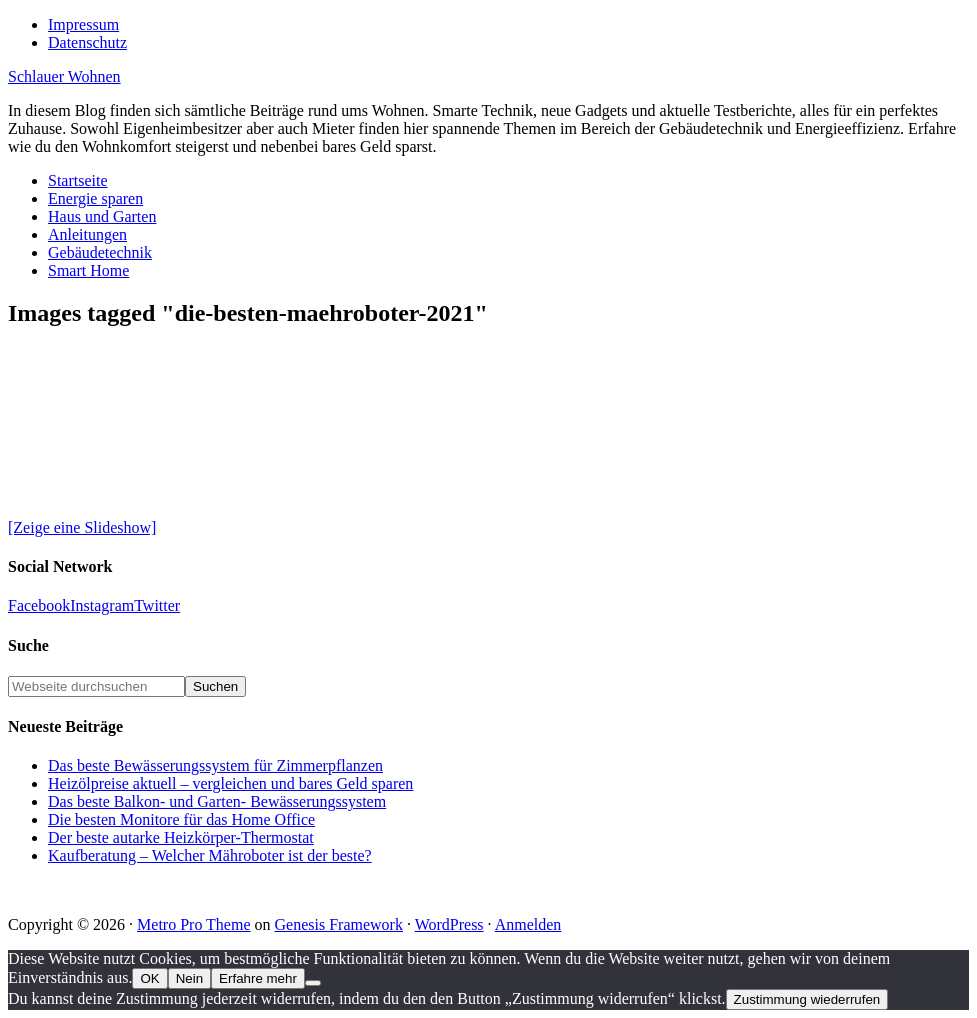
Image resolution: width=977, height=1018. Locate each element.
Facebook (39, 605)
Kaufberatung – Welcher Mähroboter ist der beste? (210, 855)
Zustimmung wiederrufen (807, 999)
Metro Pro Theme (193, 924)
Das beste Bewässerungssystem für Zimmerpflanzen (215, 765)
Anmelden (528, 924)
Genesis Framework (339, 924)
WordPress (449, 924)
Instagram (102, 605)
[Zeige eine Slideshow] (82, 527)
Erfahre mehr (258, 978)
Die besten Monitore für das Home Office (181, 819)
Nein (189, 978)
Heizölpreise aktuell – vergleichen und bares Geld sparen (230, 783)
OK (149, 978)
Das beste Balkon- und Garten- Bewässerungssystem (217, 801)
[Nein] (313, 983)
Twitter (157, 605)
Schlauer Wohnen (64, 76)
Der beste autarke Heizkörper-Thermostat (181, 837)
